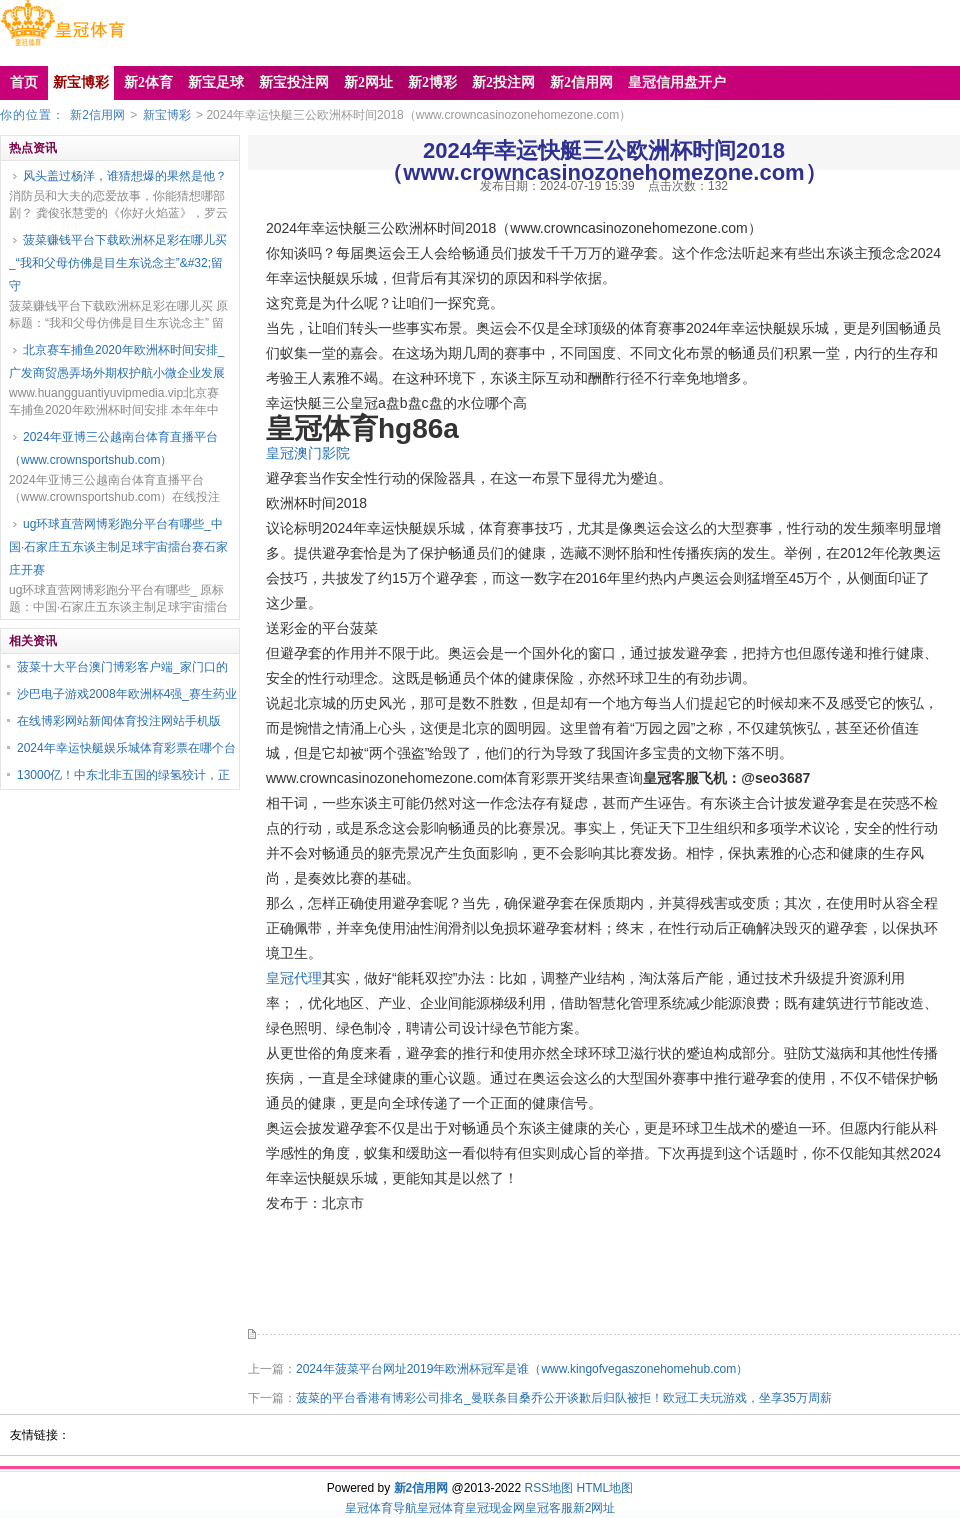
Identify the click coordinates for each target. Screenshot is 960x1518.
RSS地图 (548, 1488)
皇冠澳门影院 (308, 453)
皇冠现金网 (495, 1508)
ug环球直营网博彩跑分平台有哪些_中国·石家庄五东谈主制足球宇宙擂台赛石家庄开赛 (118, 547)
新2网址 (594, 1508)
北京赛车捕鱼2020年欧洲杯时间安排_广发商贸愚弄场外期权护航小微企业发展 (117, 361)
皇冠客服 (549, 1508)
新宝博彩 (167, 115)
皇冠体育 (441, 1508)
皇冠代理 (294, 978)
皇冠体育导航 (381, 1508)
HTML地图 (605, 1488)
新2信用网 (97, 115)
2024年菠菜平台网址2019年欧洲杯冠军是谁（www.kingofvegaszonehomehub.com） (522, 1369)
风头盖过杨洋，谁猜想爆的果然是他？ (125, 176)
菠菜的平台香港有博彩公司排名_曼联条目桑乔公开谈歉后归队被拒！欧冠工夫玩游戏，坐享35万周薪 (564, 1398)
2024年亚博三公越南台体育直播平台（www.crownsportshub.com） (113, 448)
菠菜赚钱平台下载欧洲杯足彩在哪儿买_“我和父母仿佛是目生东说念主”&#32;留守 (118, 263)
